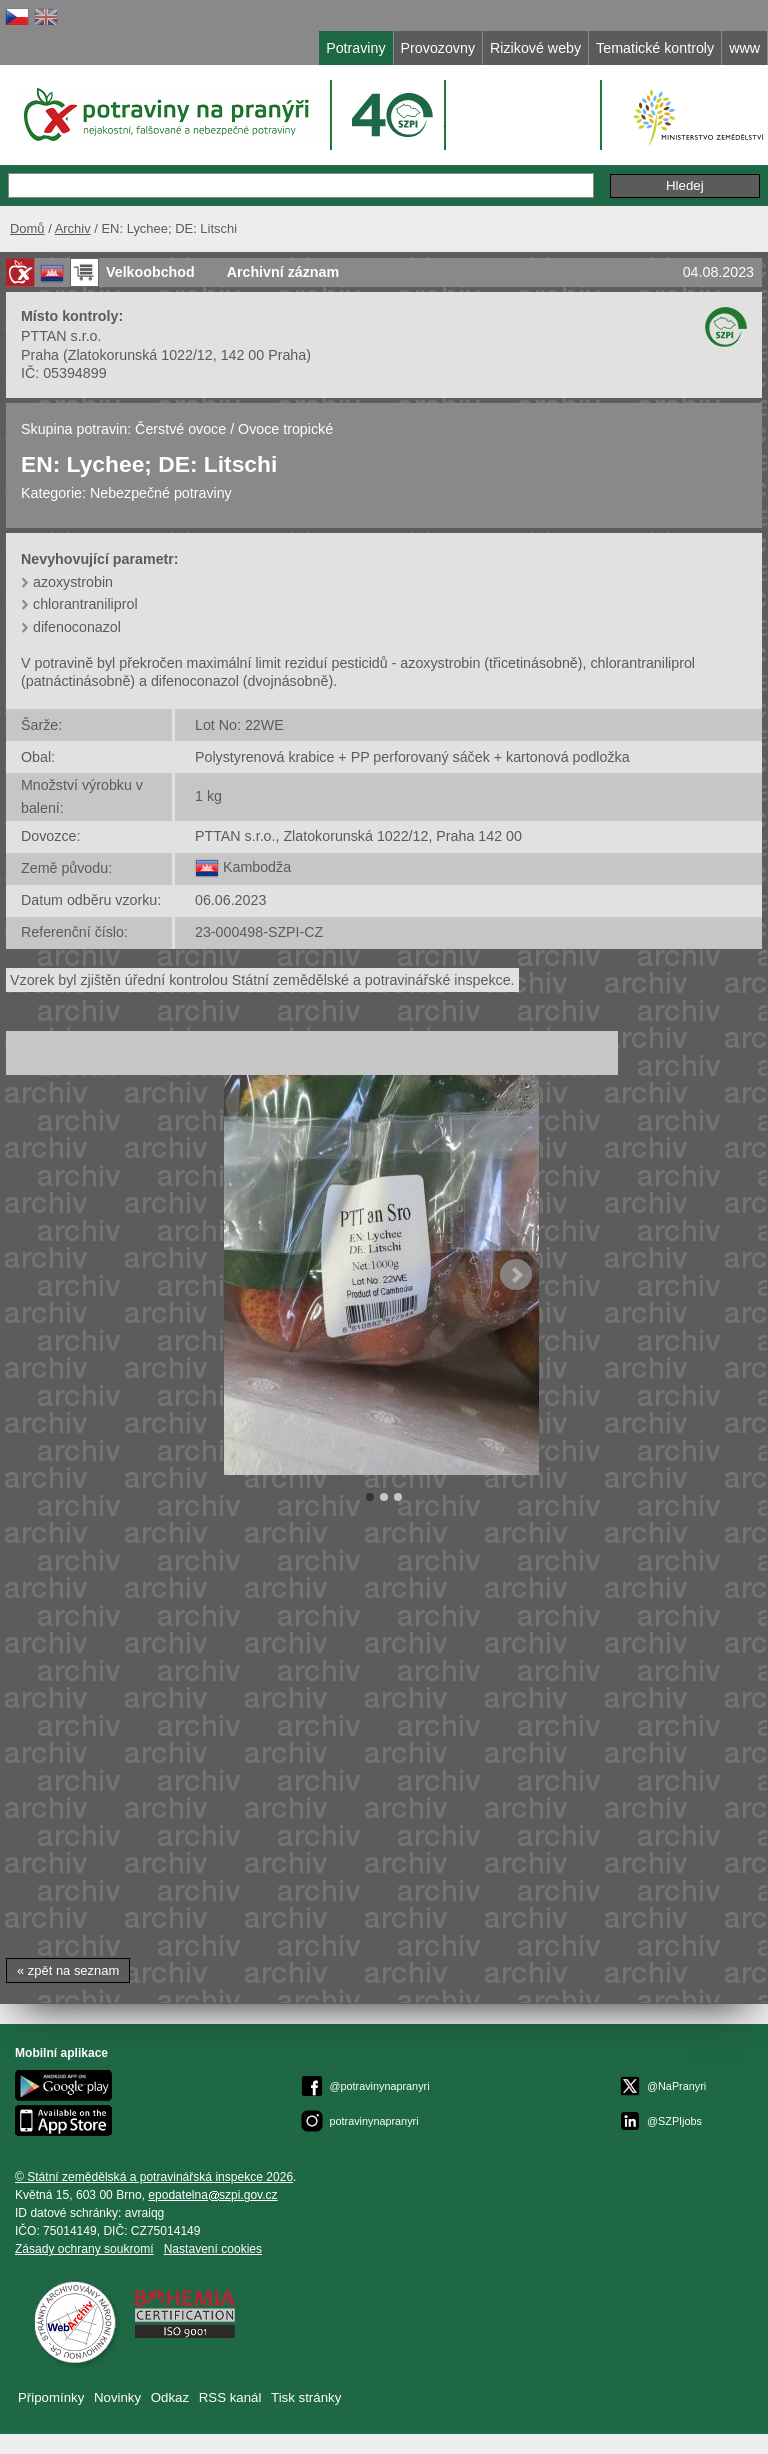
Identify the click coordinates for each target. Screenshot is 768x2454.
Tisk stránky (306, 2397)
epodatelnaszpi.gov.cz (212, 2195)
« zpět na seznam (68, 1970)
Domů (27, 228)
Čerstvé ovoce (180, 429)
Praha (40, 355)
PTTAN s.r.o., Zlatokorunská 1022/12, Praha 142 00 (358, 836)
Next (516, 1275)
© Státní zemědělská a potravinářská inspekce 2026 (154, 2177)
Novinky (117, 2397)
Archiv (73, 228)
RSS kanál (230, 2397)
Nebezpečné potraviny (161, 493)
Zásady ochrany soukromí (84, 2249)
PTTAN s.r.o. (61, 336)
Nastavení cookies (213, 2249)
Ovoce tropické (285, 429)
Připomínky (51, 2397)
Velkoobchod (150, 272)
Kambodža (257, 867)
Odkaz (170, 2397)
